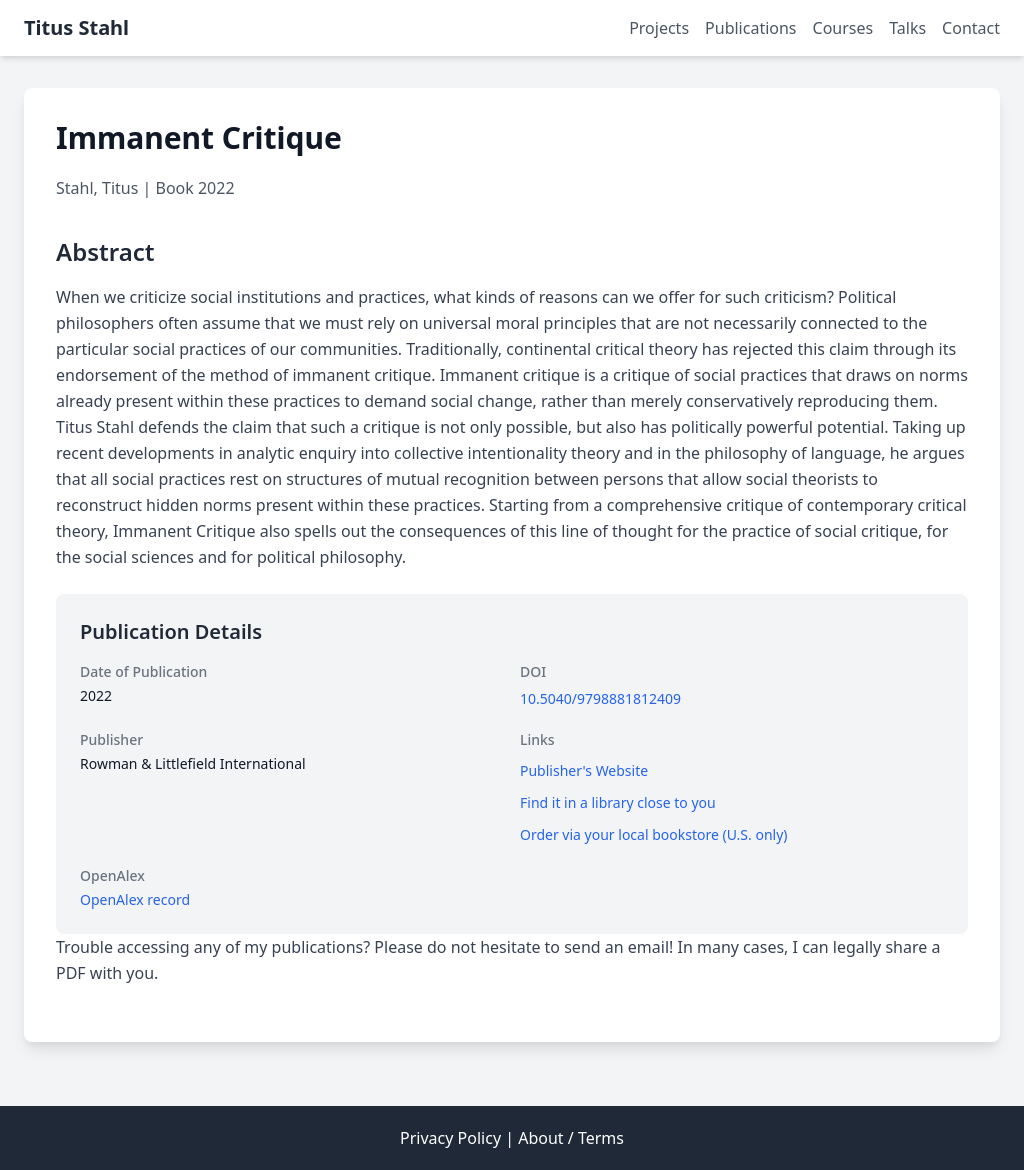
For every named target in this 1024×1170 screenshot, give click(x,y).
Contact (971, 28)
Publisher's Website (584, 770)
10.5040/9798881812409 (600, 698)
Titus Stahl (76, 27)
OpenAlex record (135, 899)
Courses (843, 28)
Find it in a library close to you (618, 802)
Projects (659, 28)
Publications (750, 28)
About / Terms (571, 1138)
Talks (907, 28)
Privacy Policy (450, 1138)
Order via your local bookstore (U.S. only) (654, 834)
